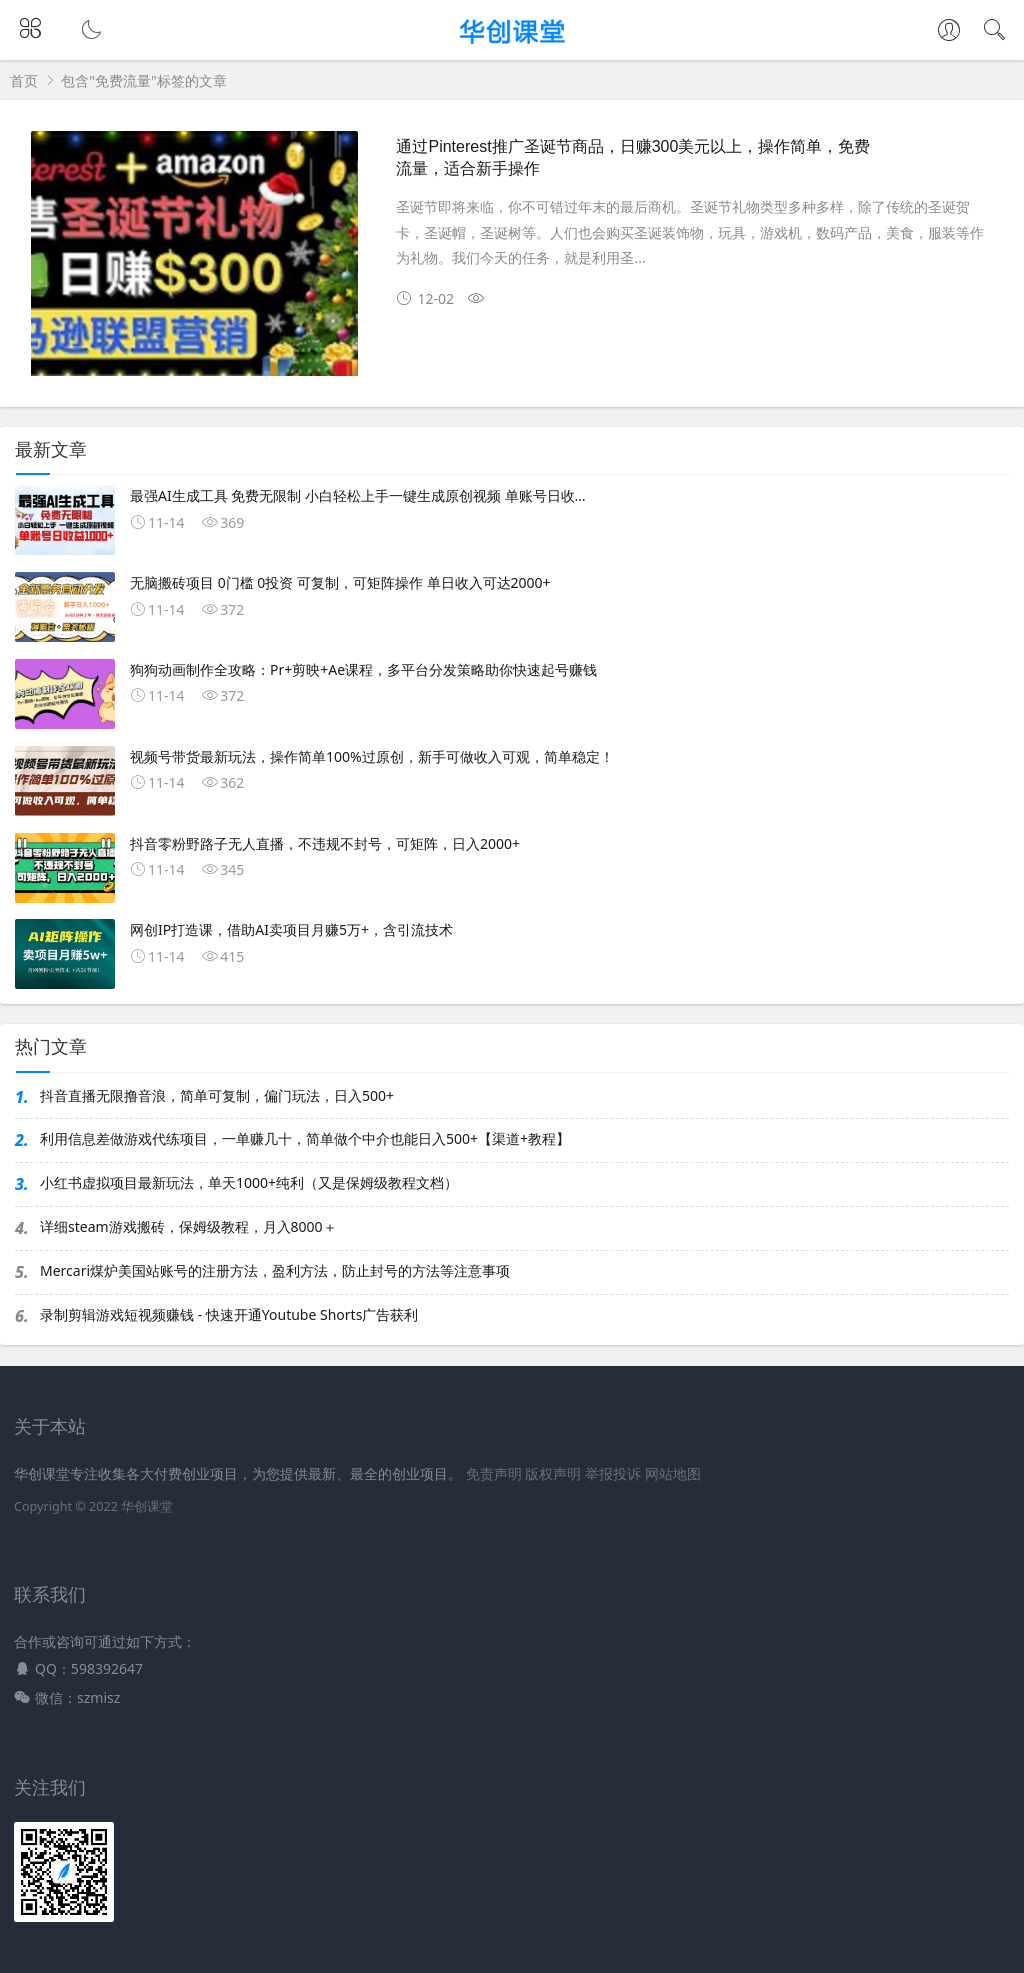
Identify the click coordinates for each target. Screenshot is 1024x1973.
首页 (24, 80)
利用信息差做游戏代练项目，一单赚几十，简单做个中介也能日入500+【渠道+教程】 (305, 1138)
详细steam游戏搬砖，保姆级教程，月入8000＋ (188, 1226)
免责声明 (494, 1473)
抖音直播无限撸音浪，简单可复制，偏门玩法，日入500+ (217, 1095)
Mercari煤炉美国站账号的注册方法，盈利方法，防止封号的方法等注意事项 (275, 1270)
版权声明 (553, 1473)
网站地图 (673, 1473)
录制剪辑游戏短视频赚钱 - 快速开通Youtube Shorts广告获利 (229, 1314)
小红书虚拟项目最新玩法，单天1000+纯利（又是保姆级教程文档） (249, 1182)
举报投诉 (613, 1473)
